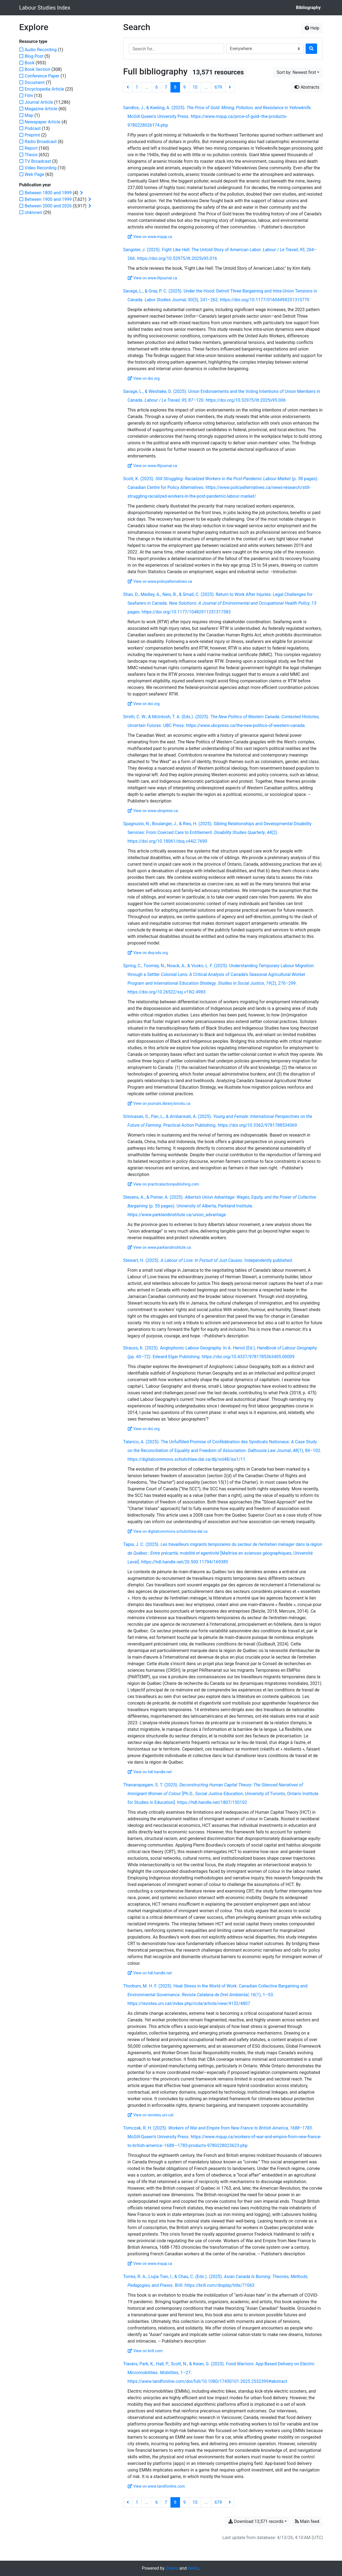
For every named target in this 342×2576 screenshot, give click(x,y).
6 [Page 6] (156, 87)
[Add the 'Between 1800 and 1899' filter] (48, 192)
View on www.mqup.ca (150, 236)
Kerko (193, 2568)
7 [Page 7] (166, 87)
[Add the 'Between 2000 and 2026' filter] (48, 205)
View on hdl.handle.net (150, 1772)
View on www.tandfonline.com (156, 2486)
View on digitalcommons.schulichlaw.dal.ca (167, 1531)
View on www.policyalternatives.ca (160, 581)
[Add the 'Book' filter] (29, 62)
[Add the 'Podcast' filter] (33, 128)
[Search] (311, 49)
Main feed (307, 2521)
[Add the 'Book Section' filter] (37, 69)
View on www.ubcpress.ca (153, 811)
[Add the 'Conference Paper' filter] (42, 76)
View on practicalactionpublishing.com (163, 1184)
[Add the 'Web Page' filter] (34, 174)
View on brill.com (145, 2351)
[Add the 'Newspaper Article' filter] (42, 121)
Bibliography (308, 7)
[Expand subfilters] (81, 193)
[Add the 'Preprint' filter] (32, 135)
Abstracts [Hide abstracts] (306, 87)
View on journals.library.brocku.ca (159, 1103)
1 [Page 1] (137, 87)
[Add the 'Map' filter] (29, 115)
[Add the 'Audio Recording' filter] (41, 49)
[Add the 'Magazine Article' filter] (41, 108)
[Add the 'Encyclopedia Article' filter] (44, 89)
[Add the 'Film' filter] (29, 95)
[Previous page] (127, 87)
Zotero (172, 2568)
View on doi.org (144, 378)
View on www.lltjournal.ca (152, 278)
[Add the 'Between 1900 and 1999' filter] (48, 199)
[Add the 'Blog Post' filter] (34, 56)
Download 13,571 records (255, 2521)
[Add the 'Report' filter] (31, 148)
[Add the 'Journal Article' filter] (39, 102)
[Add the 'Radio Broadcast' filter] (41, 141)
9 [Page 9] (184, 87)
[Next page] (229, 87)
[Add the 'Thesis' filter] (31, 154)
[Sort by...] (298, 72)
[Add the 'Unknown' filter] (33, 212)
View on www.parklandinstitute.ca (159, 1247)
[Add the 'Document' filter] (35, 82)
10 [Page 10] (195, 87)
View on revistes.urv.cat (150, 2115)
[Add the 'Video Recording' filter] (41, 167)
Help (312, 28)
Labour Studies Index (44, 7)
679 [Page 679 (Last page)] (218, 87)
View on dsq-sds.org (148, 953)
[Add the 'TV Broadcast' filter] (38, 161)
